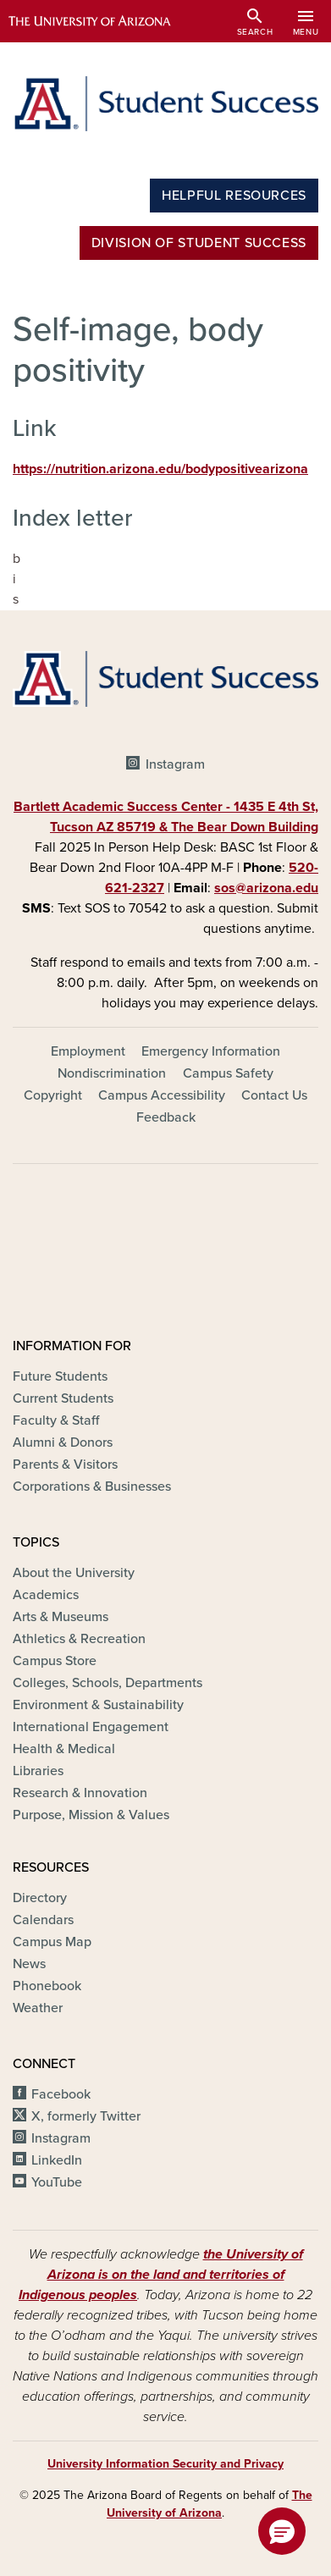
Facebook (61, 2094)
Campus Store (55, 1660)
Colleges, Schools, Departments (107, 1682)
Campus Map (52, 1941)
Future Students (60, 1376)
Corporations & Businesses (92, 1486)
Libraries (38, 1770)
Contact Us (274, 1095)
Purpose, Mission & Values (91, 1815)
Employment (88, 1051)
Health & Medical (64, 1748)
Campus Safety (228, 1073)
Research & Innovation (80, 1792)
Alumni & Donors (63, 1442)
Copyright (53, 1095)
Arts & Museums (60, 1616)
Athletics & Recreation (79, 1638)
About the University (74, 1572)
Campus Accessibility (161, 1095)
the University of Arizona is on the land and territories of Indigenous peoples (161, 2274)
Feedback (166, 1117)
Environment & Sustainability (98, 1704)
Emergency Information (210, 1051)
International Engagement (90, 1726)
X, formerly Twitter (86, 2116)
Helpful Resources (234, 195)
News (29, 1963)
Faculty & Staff (56, 1420)
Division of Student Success (198, 242)
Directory (40, 1897)
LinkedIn (56, 2160)
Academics (46, 1594)
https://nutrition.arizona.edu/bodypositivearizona (160, 469)
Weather (38, 2008)
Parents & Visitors (65, 1464)
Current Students (63, 1398)
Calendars (43, 1919)
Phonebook (47, 1986)
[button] (282, 2531)
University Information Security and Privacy (165, 2464)
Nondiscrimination (112, 1073)
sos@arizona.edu (266, 888)
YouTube (56, 2182)
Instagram (175, 764)
